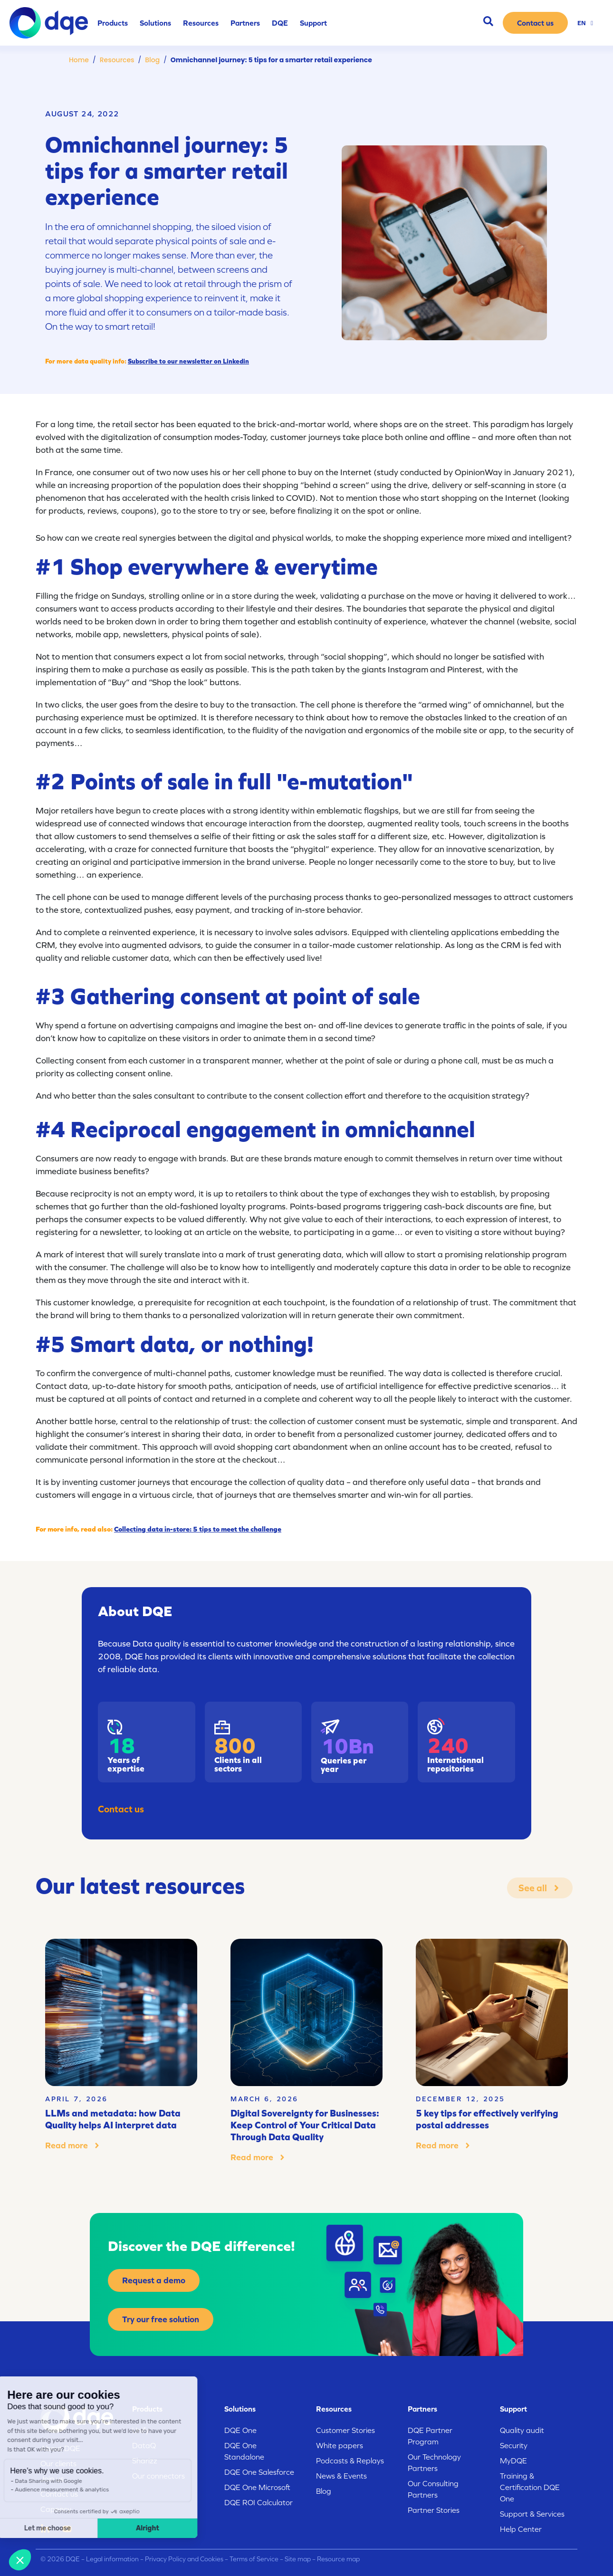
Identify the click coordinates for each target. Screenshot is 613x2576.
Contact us (121, 1808)
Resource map (338, 2559)
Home (79, 60)
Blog (152, 60)
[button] (20, 2559)
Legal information (112, 2559)
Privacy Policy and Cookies (184, 2559)
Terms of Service (254, 2559)
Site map (298, 2559)
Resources (117, 60)
